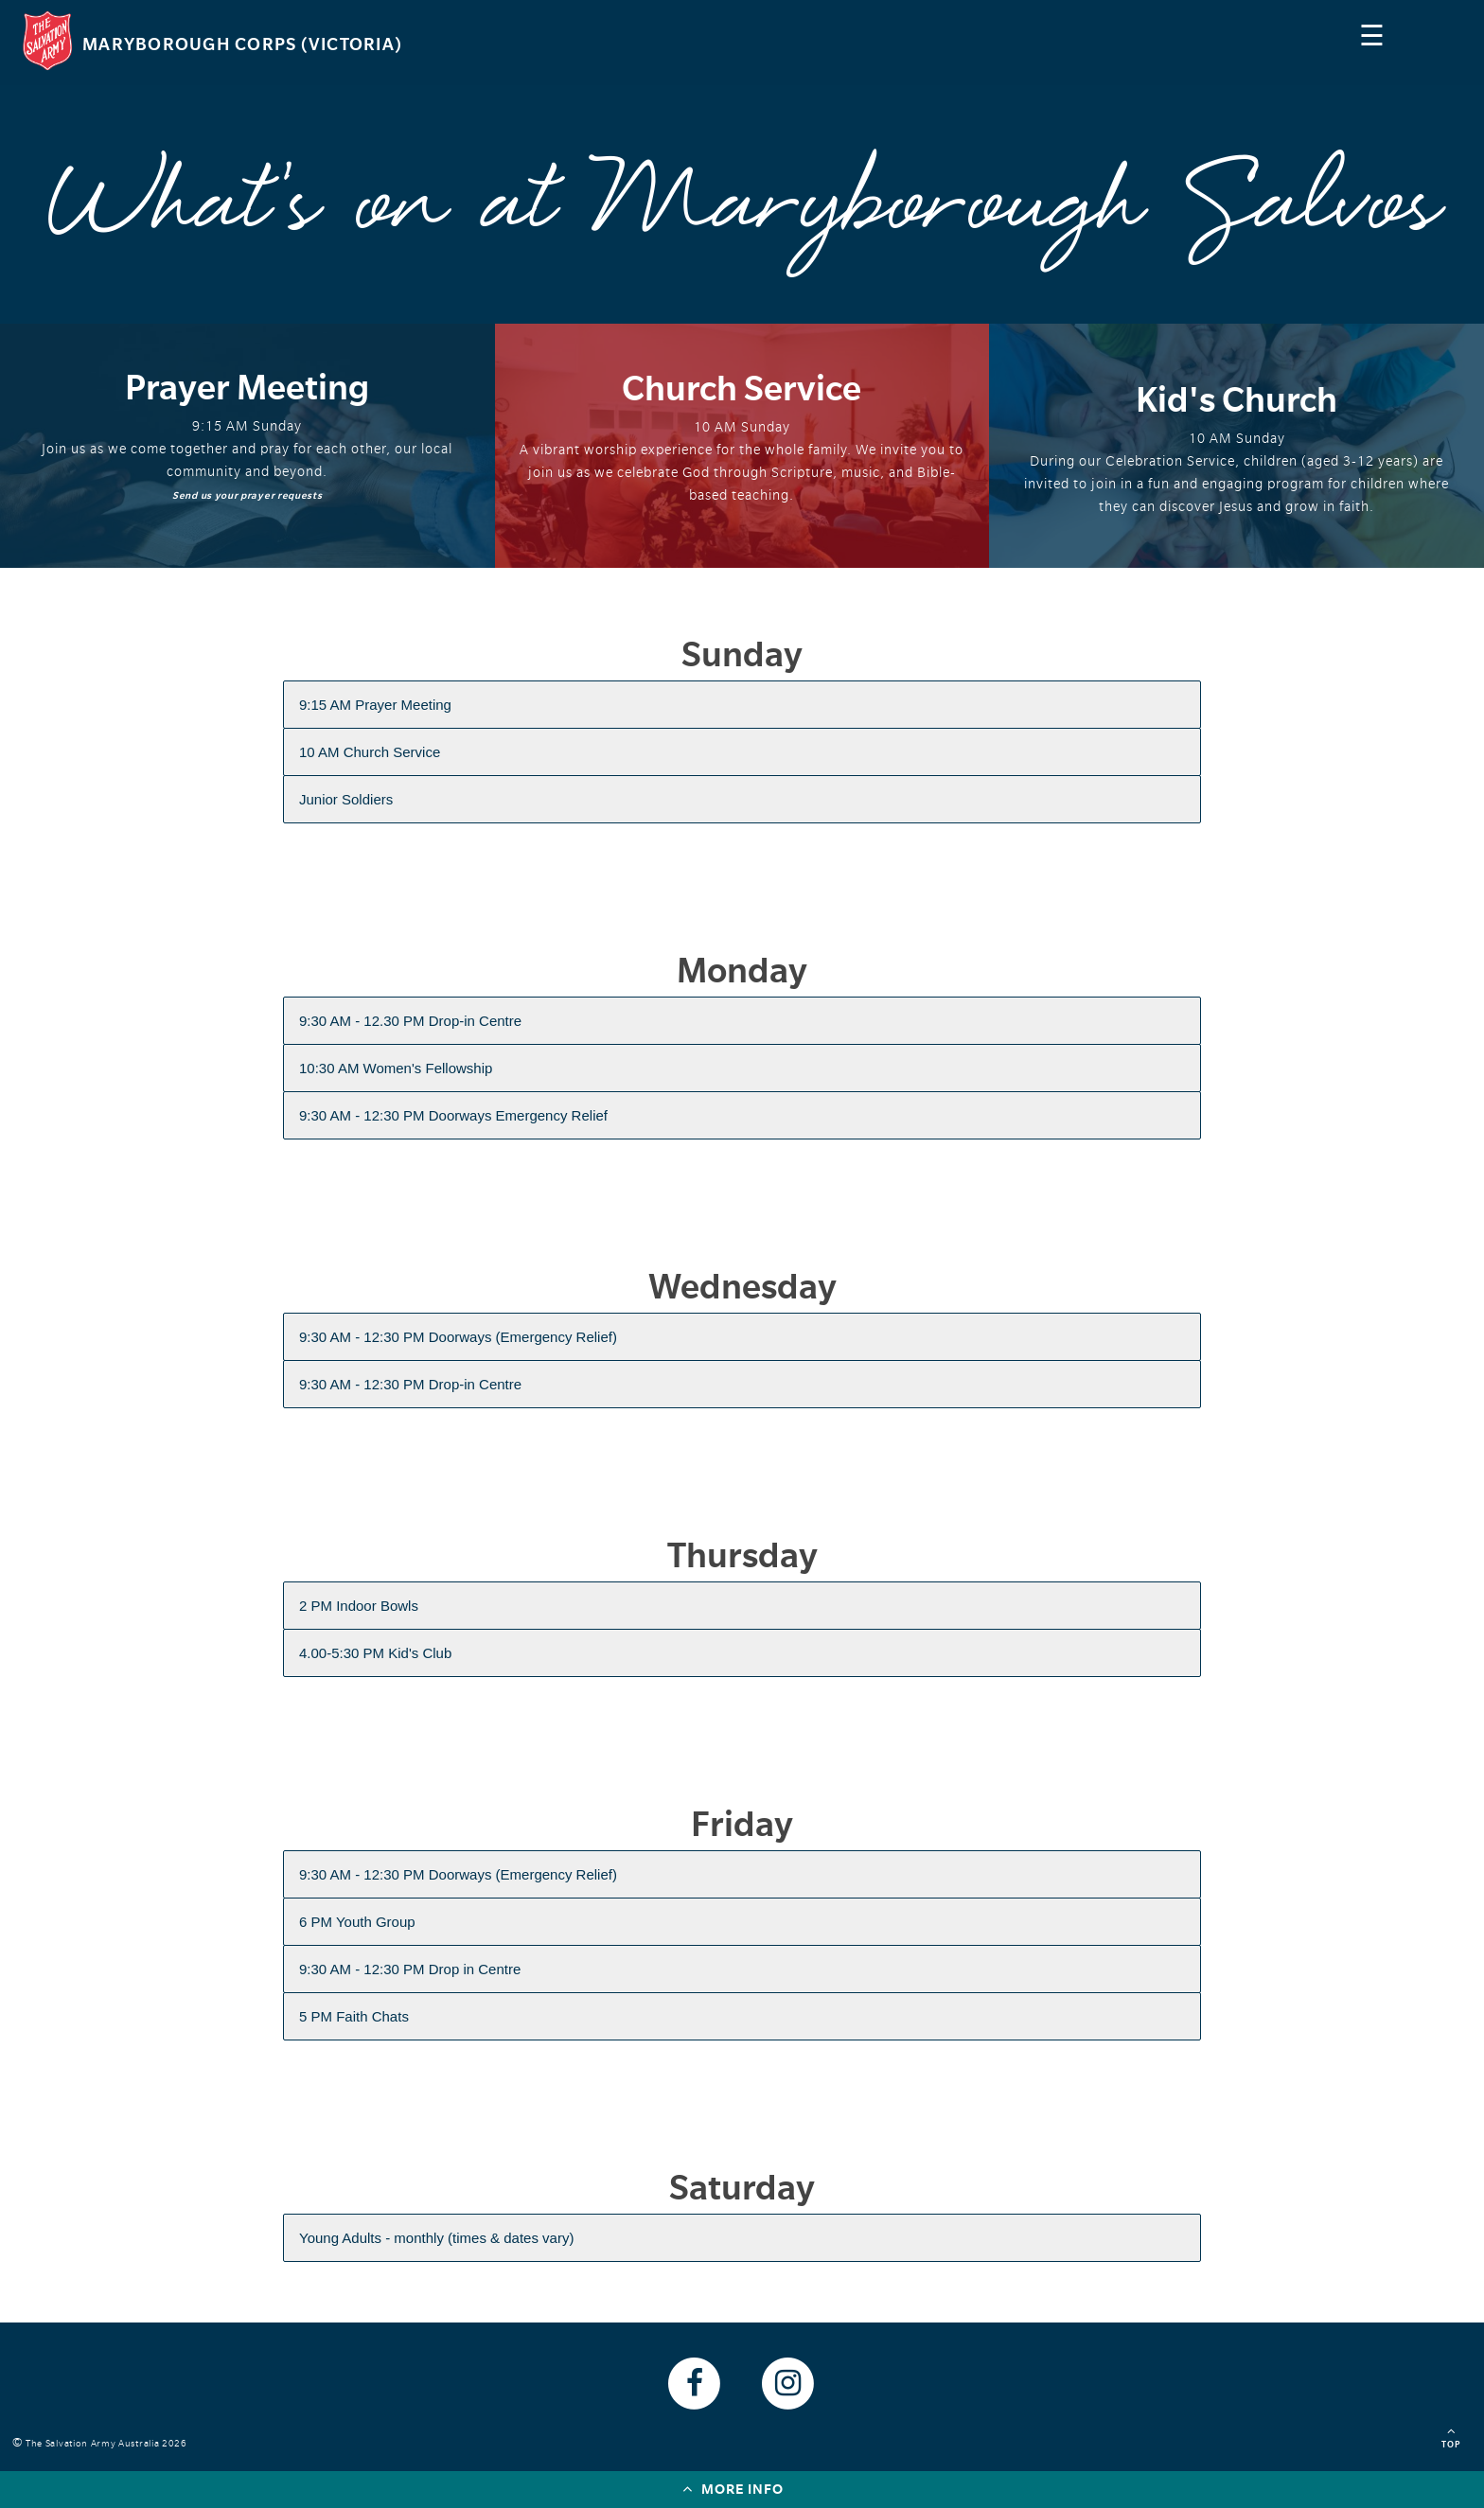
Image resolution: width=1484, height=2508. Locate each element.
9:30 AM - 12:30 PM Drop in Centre (410, 1969)
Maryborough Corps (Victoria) (242, 44)
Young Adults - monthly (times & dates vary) (436, 2238)
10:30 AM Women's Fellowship (395, 1068)
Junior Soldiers (346, 799)
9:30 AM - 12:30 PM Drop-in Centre (410, 1384)
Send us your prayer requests (247, 495)
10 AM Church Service (369, 752)
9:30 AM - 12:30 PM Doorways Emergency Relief (453, 1115)
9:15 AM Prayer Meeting (375, 705)
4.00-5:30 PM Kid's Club (375, 1653)
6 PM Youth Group (357, 1922)
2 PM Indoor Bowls (358, 1606)
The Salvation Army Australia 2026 (109, 2443)
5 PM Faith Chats (354, 2016)
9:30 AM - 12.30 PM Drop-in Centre (410, 1021)
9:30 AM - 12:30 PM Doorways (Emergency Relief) (458, 1337)
